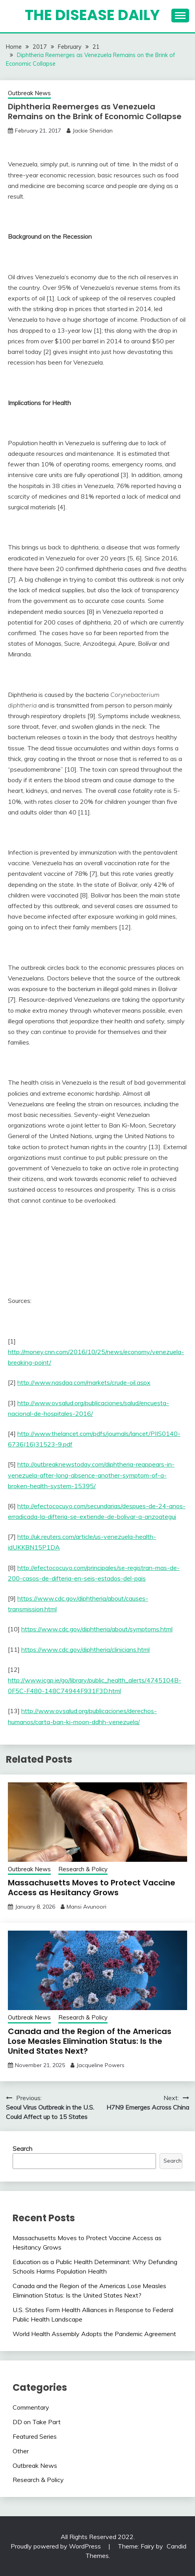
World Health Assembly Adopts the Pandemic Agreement (94, 2334)
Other (21, 2451)
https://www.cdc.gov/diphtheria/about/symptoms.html (97, 1629)
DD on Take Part (37, 2422)
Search (22, 2148)
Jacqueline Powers (100, 2065)
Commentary (31, 2407)
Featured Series (35, 2436)
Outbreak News (29, 93)
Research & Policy (83, 1869)
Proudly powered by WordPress (56, 2546)
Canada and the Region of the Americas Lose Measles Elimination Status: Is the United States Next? (89, 2041)
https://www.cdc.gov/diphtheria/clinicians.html (85, 1649)
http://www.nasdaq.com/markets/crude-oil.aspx (83, 1382)
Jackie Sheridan (92, 130)
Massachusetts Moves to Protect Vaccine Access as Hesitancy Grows (91, 1887)
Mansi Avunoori (86, 1906)
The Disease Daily (92, 15)
